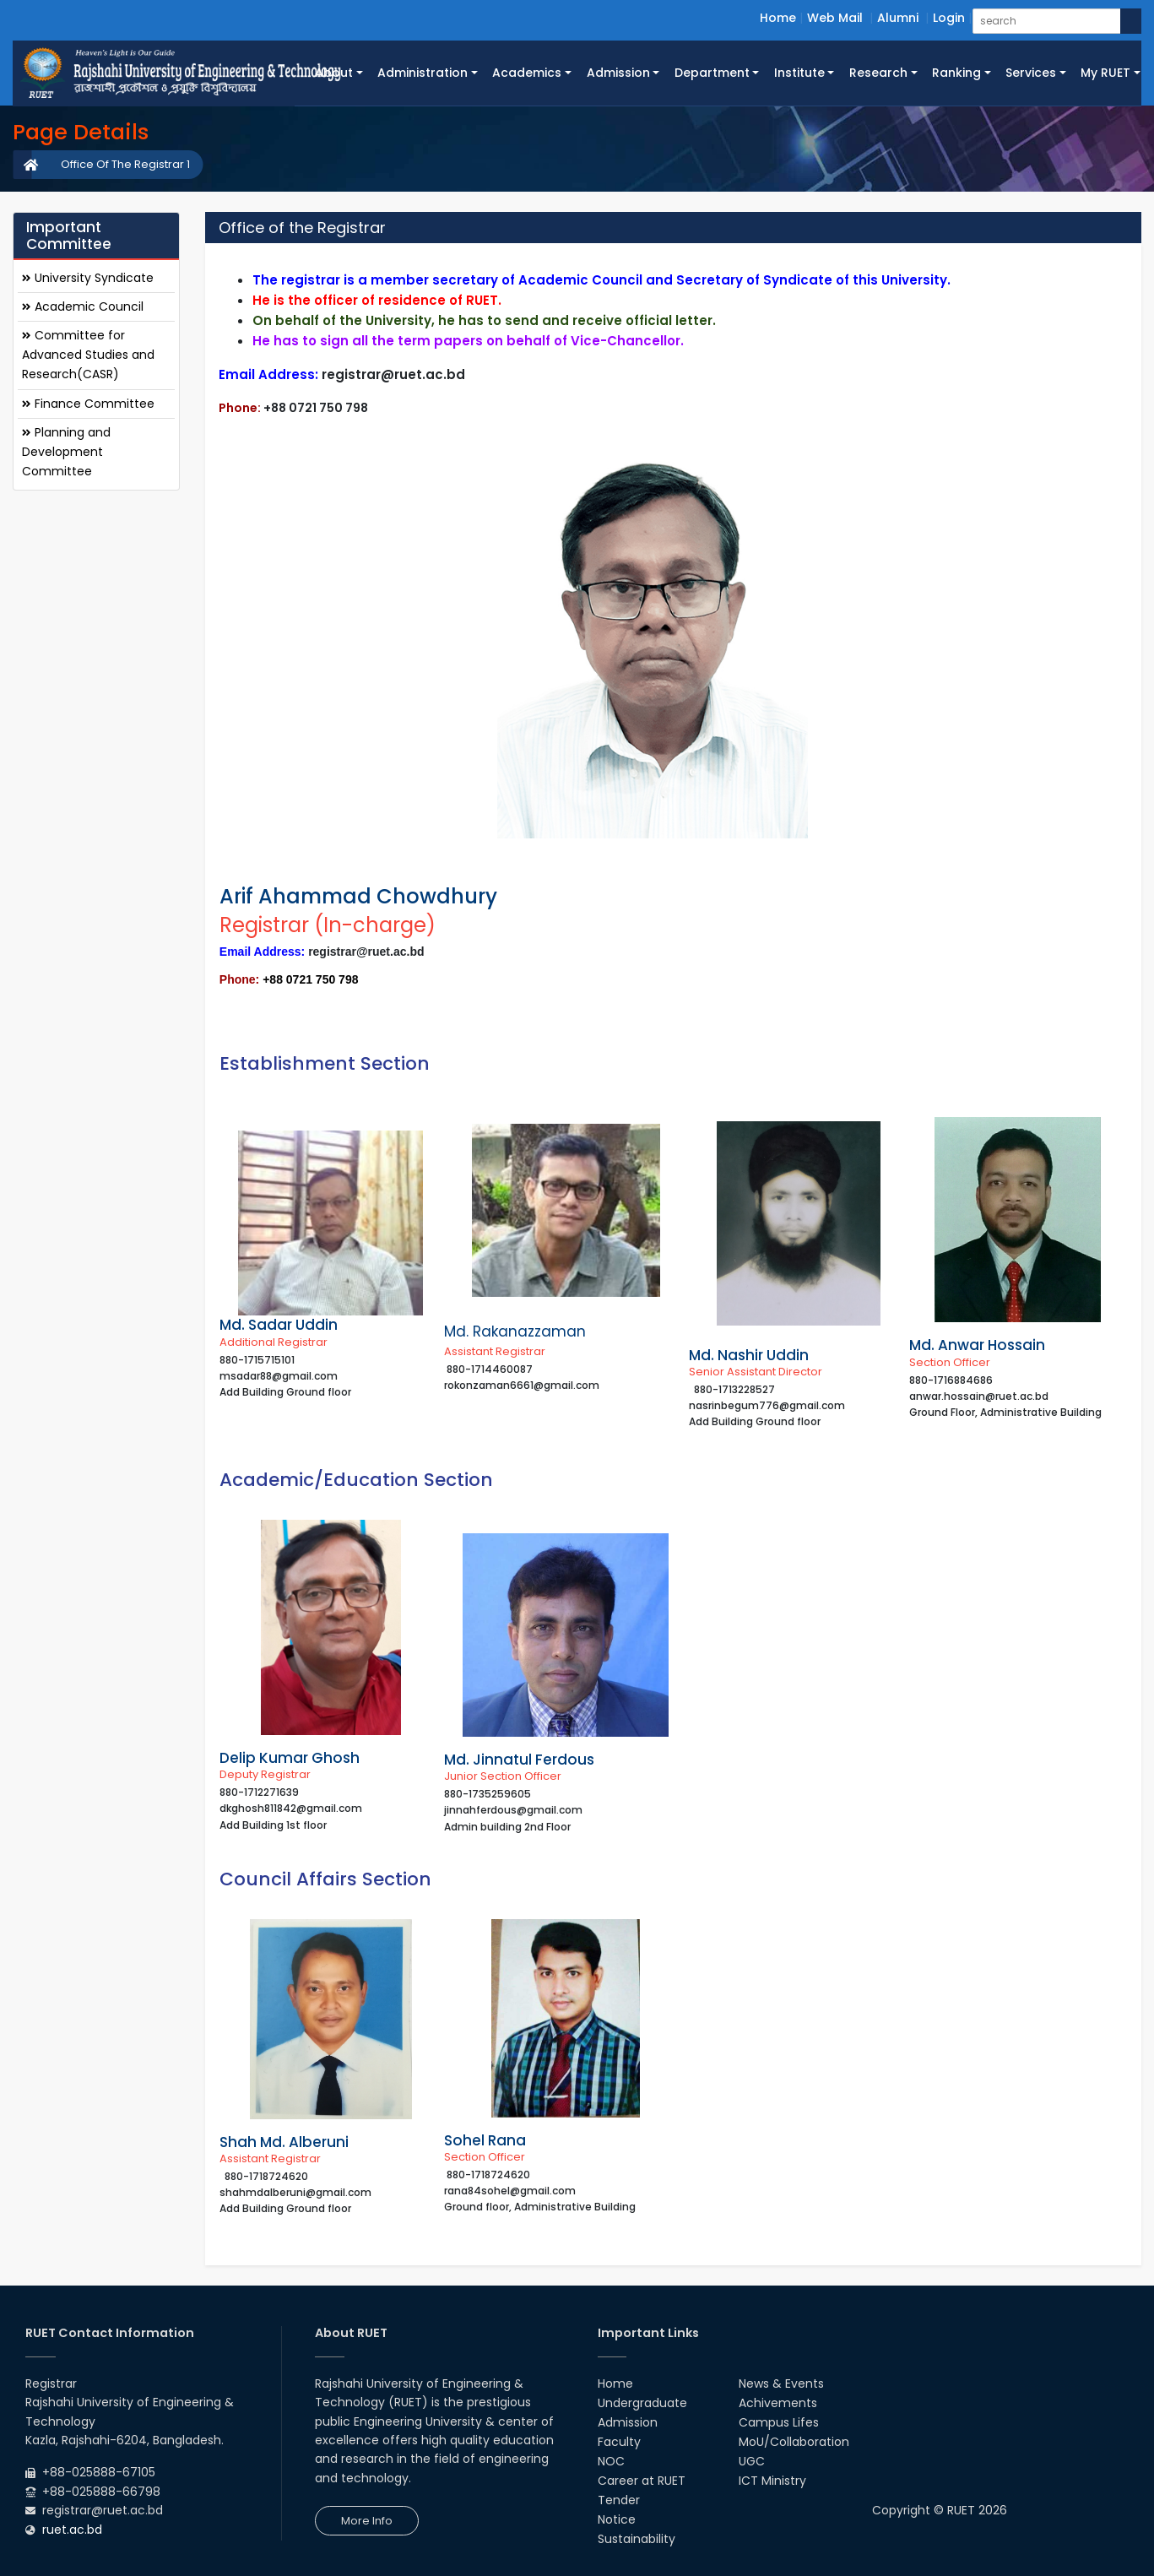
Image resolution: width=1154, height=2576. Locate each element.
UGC (752, 2461)
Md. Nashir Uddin (749, 1355)
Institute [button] (799, 72)
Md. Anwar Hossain (977, 1345)
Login (949, 17)
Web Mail (835, 17)
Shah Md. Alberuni (284, 2142)
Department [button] (712, 72)
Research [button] (878, 72)
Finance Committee (88, 403)
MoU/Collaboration (794, 2441)
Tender (619, 2500)
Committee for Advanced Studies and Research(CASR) (88, 354)
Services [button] (1030, 72)
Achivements (778, 2402)
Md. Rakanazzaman (515, 1331)
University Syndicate (88, 277)
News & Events (781, 2383)
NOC (611, 2461)
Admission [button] (618, 72)
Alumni (897, 17)
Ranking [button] (956, 72)
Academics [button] (526, 72)
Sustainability (636, 2538)
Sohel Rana (485, 2140)
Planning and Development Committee (66, 452)
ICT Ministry (772, 2480)
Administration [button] (422, 72)
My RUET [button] (1105, 72)
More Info (367, 2521)
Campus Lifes (779, 2422)
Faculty (619, 2441)
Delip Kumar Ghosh (289, 1758)
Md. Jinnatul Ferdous (519, 1759)
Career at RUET (641, 2480)
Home (778, 17)
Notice (617, 2519)
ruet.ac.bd (72, 2529)
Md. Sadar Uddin (278, 1325)
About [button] (334, 72)
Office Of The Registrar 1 (125, 164)
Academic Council (83, 306)
